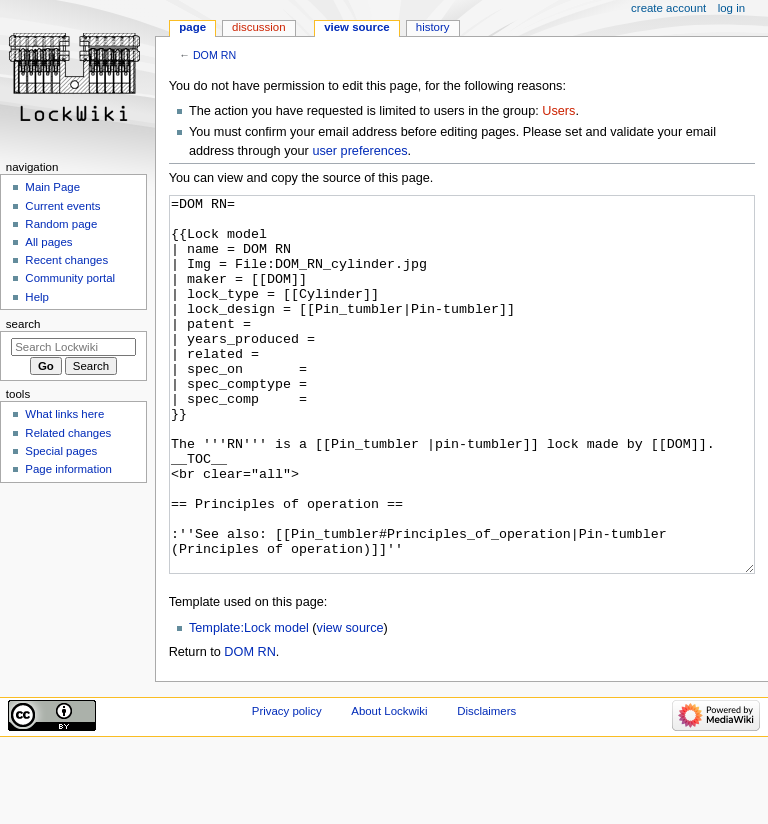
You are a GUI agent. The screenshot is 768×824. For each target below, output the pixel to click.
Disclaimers (486, 786)
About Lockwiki (389, 786)
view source (350, 703)
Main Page (52, 187)
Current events (62, 206)
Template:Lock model (249, 703)
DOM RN (214, 55)
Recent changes (66, 260)
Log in (731, 8)
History (433, 27)
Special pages (61, 451)
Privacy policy (287, 786)
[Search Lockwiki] (73, 347)
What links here (64, 414)
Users (558, 111)
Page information (68, 469)
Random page (61, 224)
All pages (48, 242)
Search (23, 324)
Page (192, 27)
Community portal (70, 278)
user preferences (359, 151)
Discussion (258, 27)
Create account (668, 8)
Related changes (68, 433)
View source (357, 27)
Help (37, 297)
